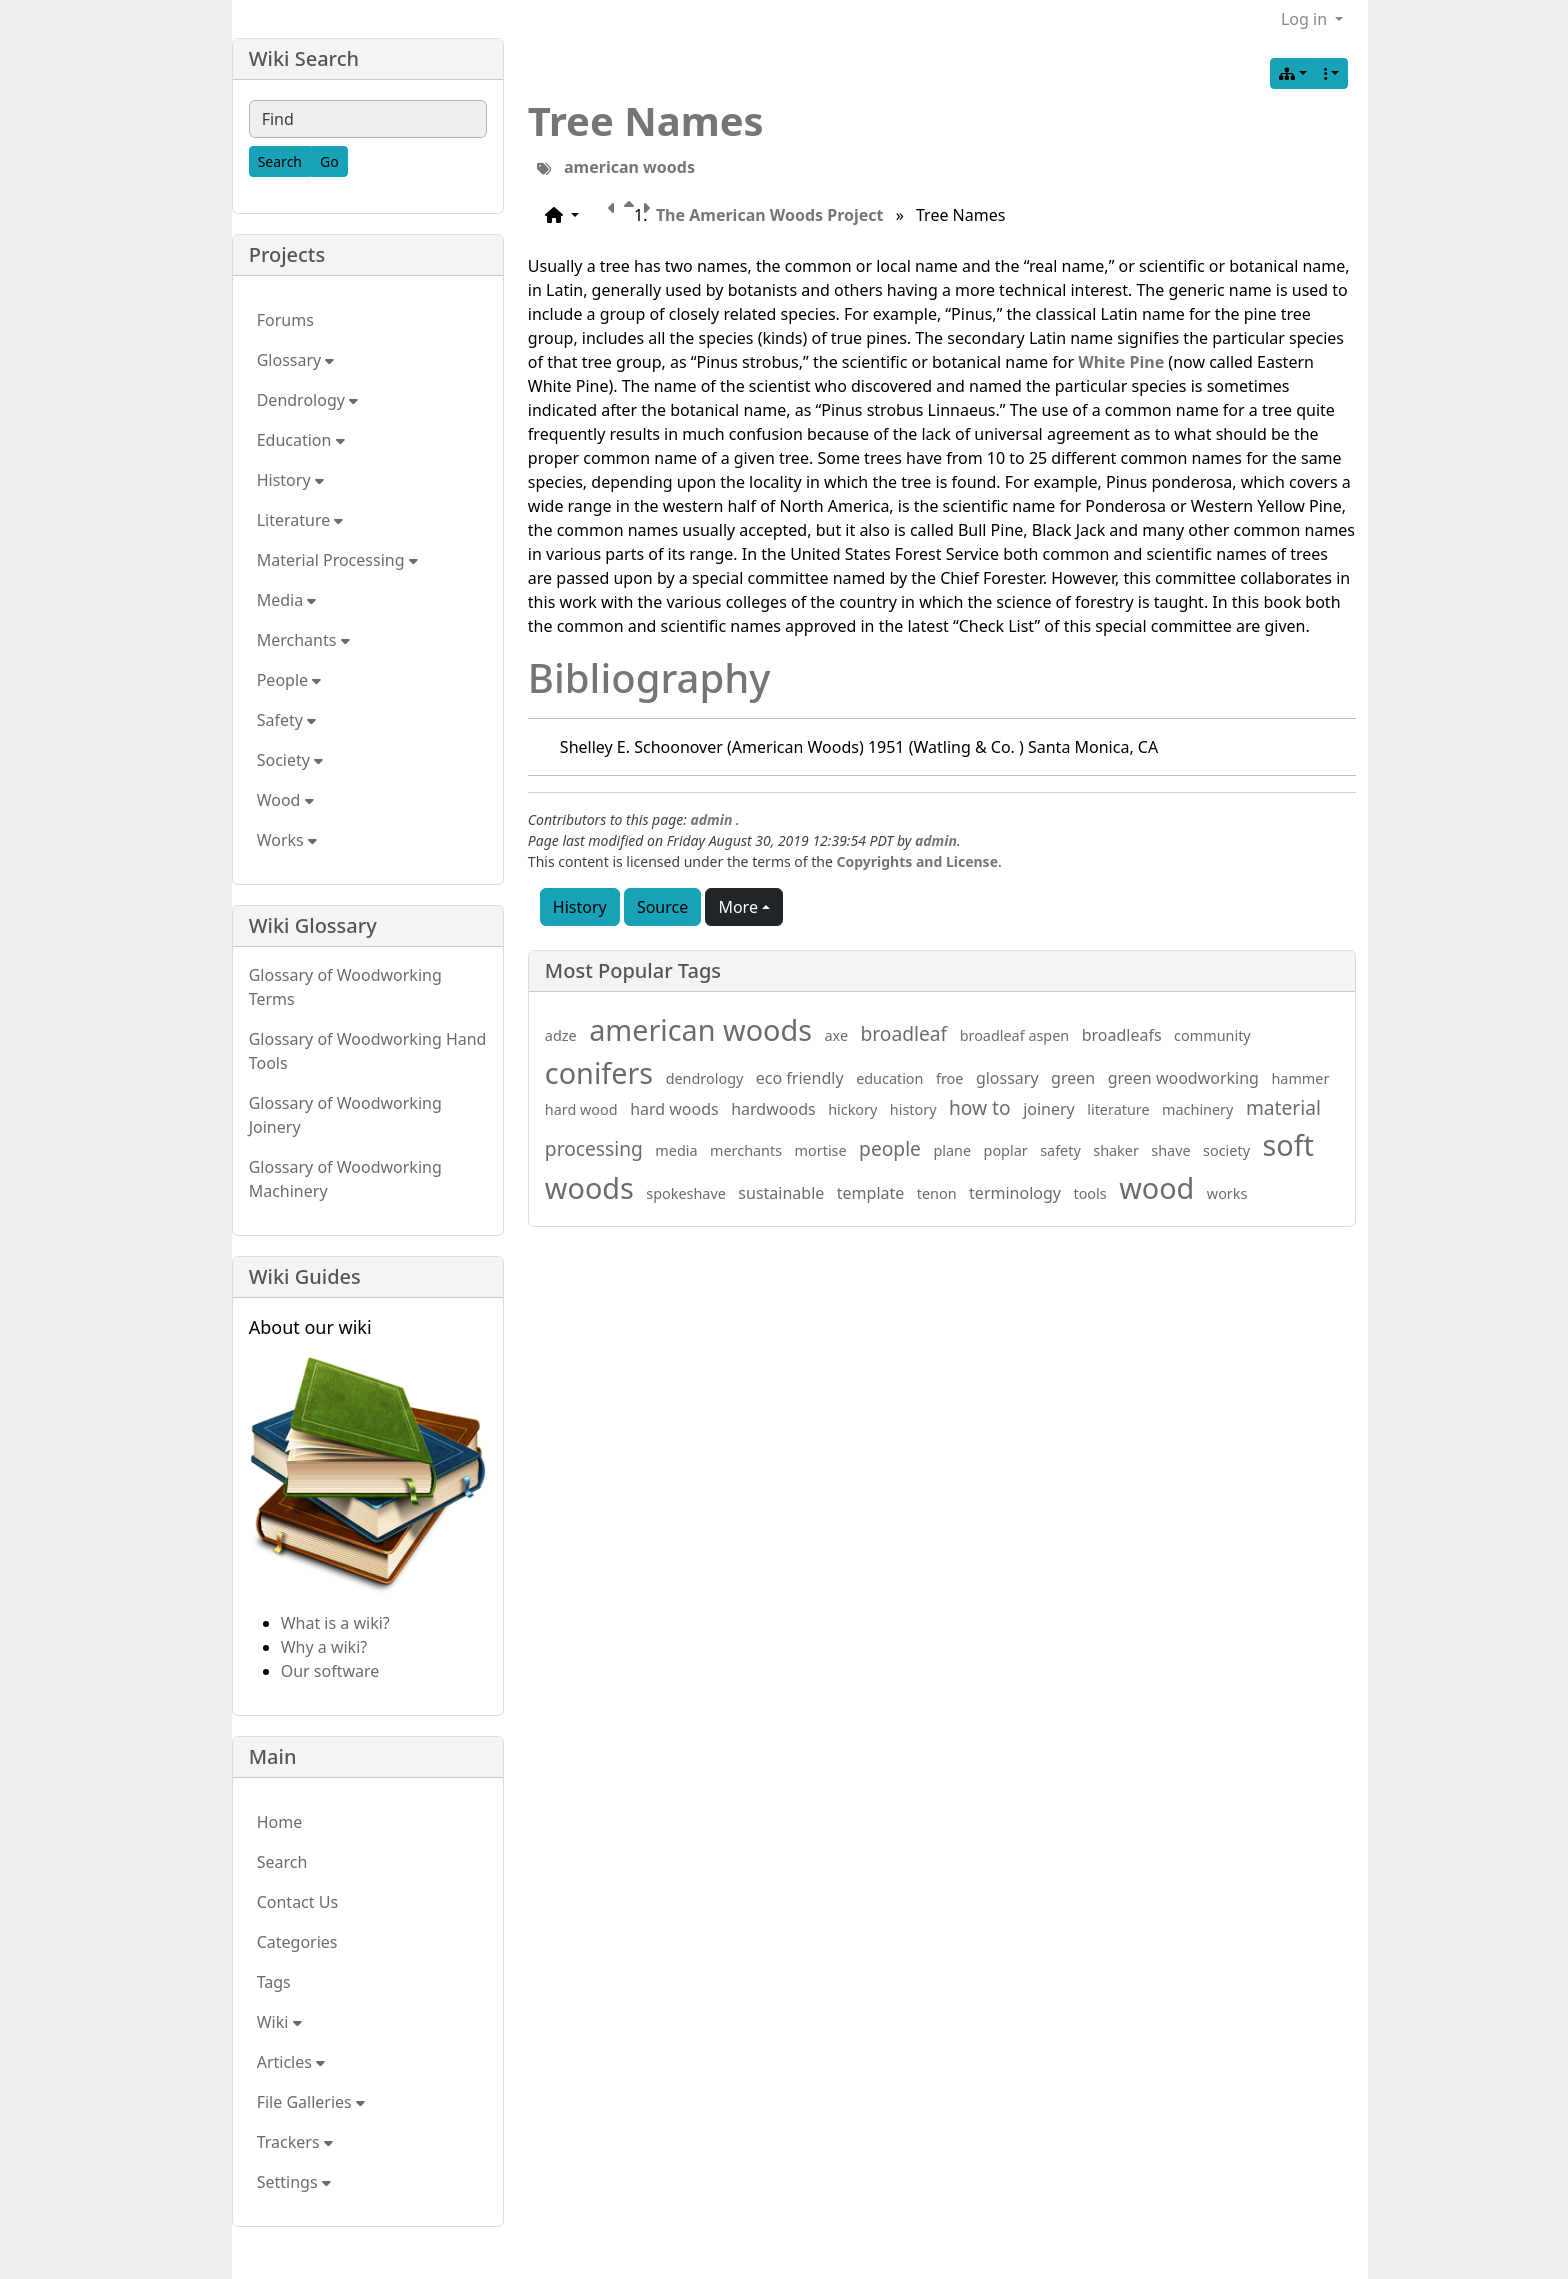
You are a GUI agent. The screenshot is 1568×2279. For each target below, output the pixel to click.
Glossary (296, 360)
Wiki (279, 2022)
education (889, 1078)
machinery (1197, 1109)
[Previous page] (616, 215)
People (289, 680)
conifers (599, 1072)
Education (301, 440)
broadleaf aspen (1015, 1035)
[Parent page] (633, 215)
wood (1156, 1187)
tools (1089, 1193)
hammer (1300, 1078)
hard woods (674, 1109)
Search (282, 1862)
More (738, 907)
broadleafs (1122, 1035)
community (1212, 1035)
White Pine (1121, 362)
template (871, 1193)
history (913, 1109)
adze (561, 1035)
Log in (1306, 19)
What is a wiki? (335, 1623)
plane (952, 1150)
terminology (1015, 1193)
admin (711, 819)
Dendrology (307, 400)
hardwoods (773, 1109)
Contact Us (297, 1902)
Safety (286, 720)
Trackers (295, 2142)
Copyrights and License (918, 861)
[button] (562, 215)
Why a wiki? (324, 1647)
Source (662, 907)
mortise (821, 1150)
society (1226, 1150)
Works (287, 840)
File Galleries (311, 2102)
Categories (297, 1942)
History (580, 907)
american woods (629, 167)
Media (287, 600)
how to (980, 1107)
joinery (1049, 1109)
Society (290, 760)
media (676, 1150)
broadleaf (904, 1033)
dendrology (705, 1078)
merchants (746, 1150)
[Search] (280, 161)
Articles (291, 2062)
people (890, 1148)
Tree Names (646, 120)
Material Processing (337, 560)
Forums (285, 320)
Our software (330, 1671)
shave (1170, 1150)
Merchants (303, 640)
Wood (285, 800)
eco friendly (800, 1078)
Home (280, 1822)
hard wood (581, 1109)
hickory (852, 1109)
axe (837, 1035)
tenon (937, 1193)
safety (1060, 1150)
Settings (294, 2182)
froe (949, 1078)
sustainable (781, 1193)
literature (1118, 1109)
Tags (274, 1982)
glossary (1007, 1078)
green (1073, 1078)
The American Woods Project (770, 215)
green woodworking (1183, 1078)
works (1227, 1193)
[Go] (329, 161)
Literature (300, 520)
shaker (1116, 1150)
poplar (1006, 1150)
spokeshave (686, 1193)
